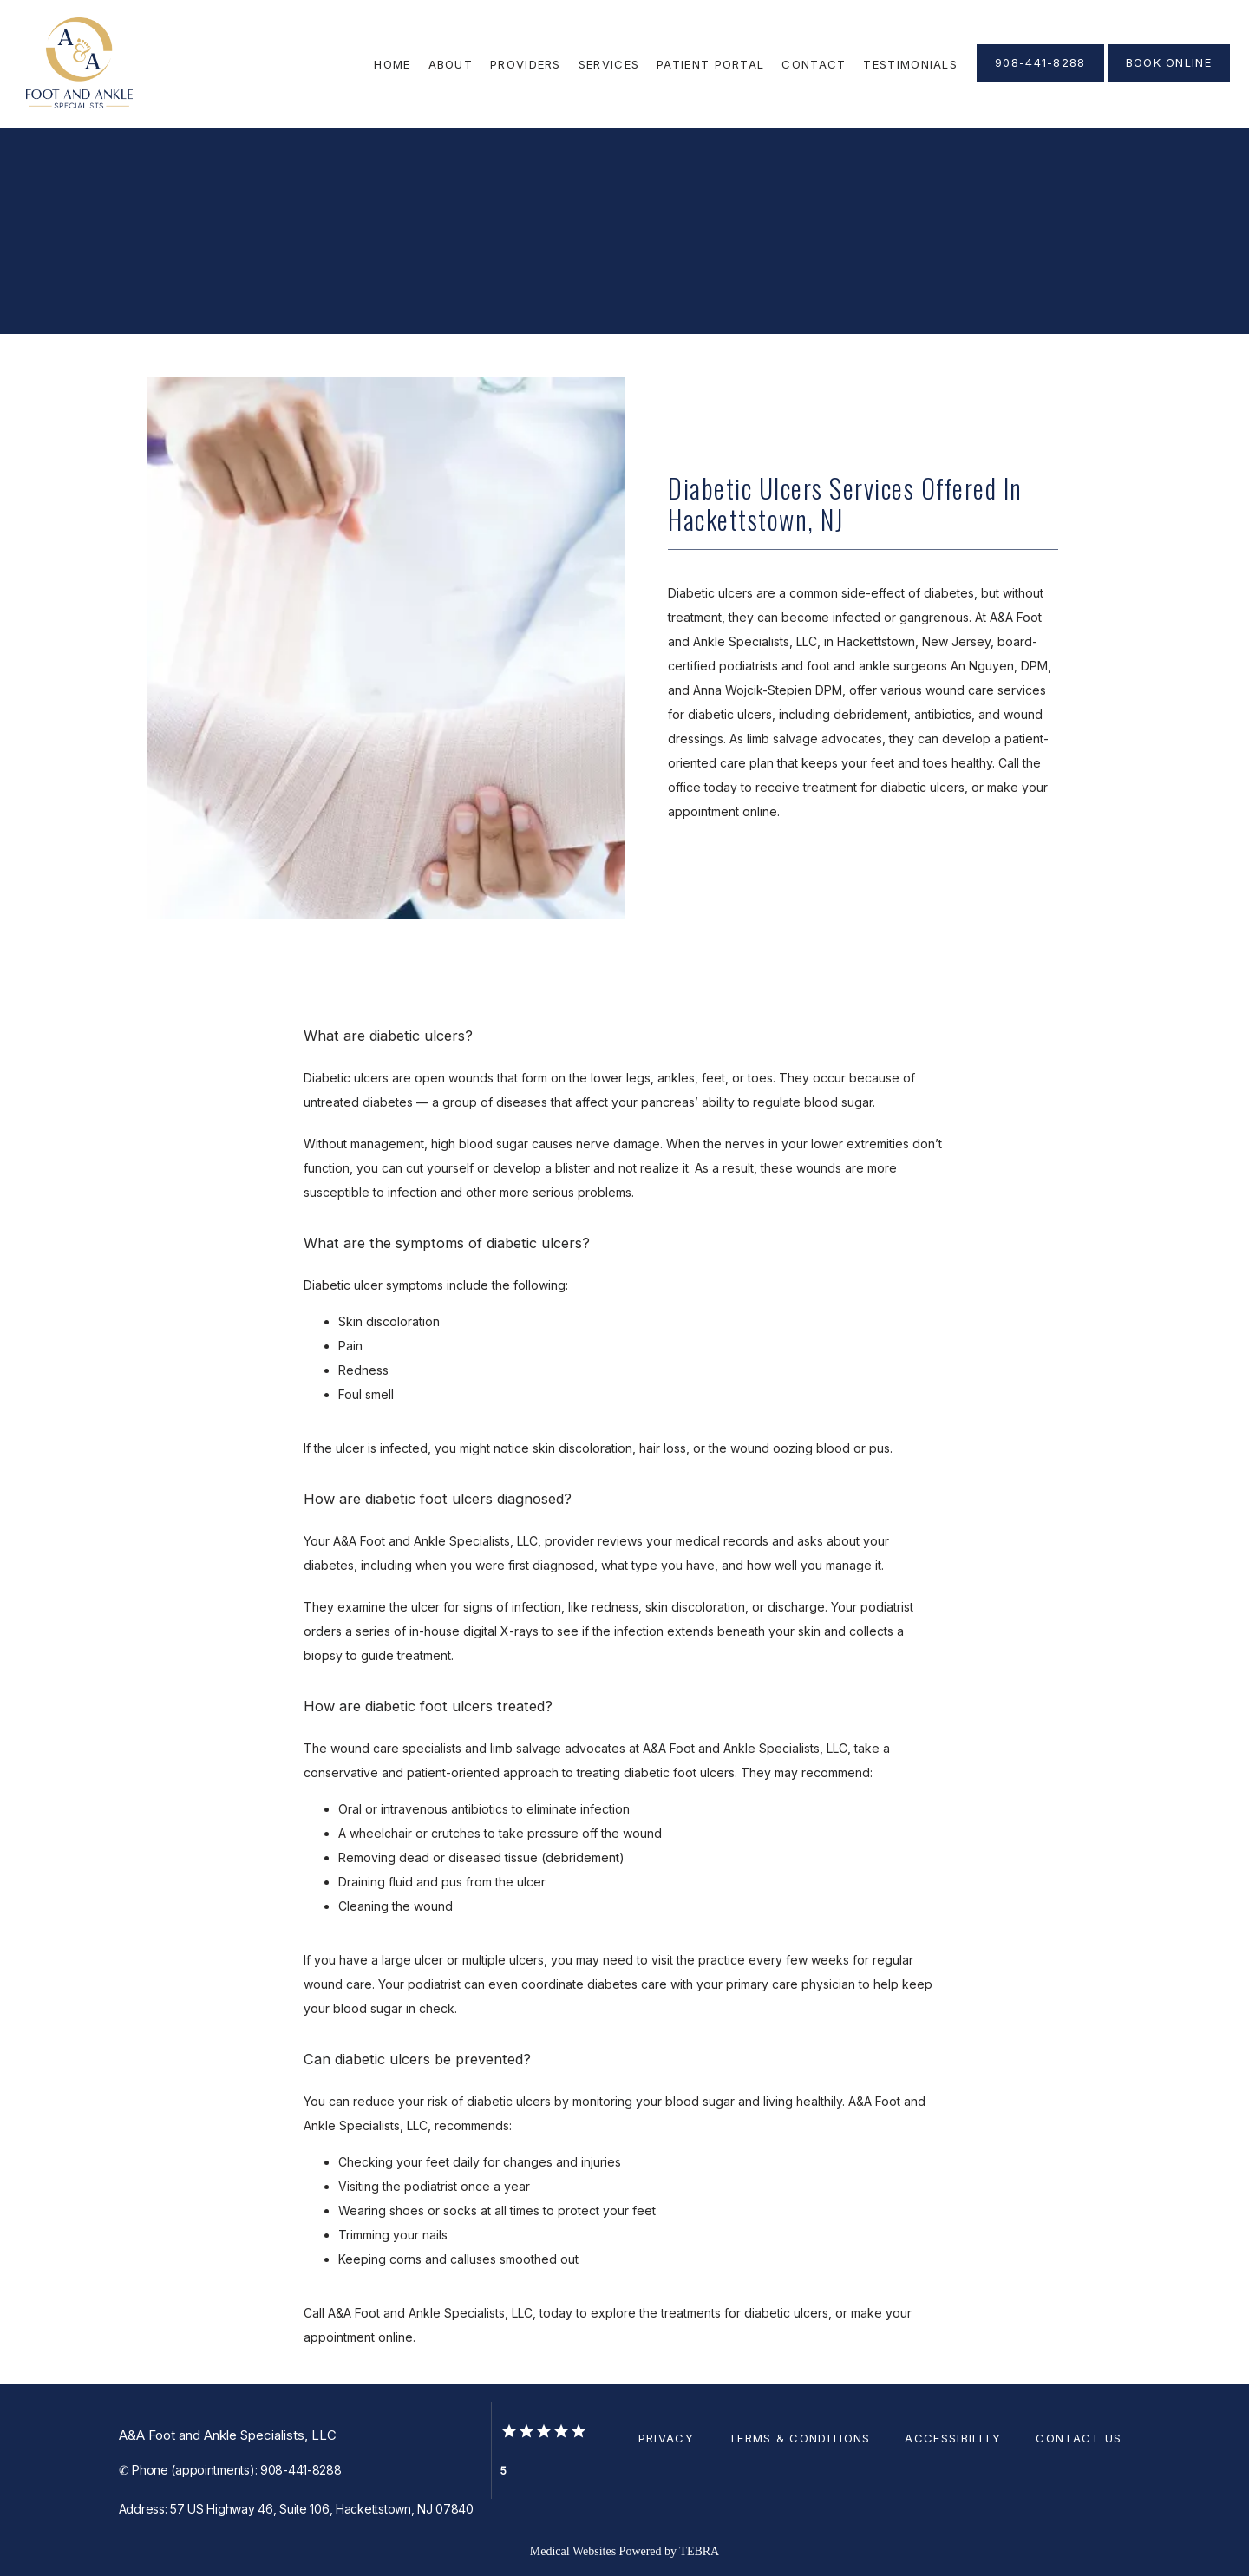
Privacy (666, 2438)
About (451, 64)
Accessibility (953, 2438)
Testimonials (910, 64)
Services (609, 64)
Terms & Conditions (799, 2438)
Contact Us (1078, 2438)
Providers (525, 64)
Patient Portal (710, 64)
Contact (813, 64)
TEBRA (699, 2551)
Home (392, 64)
